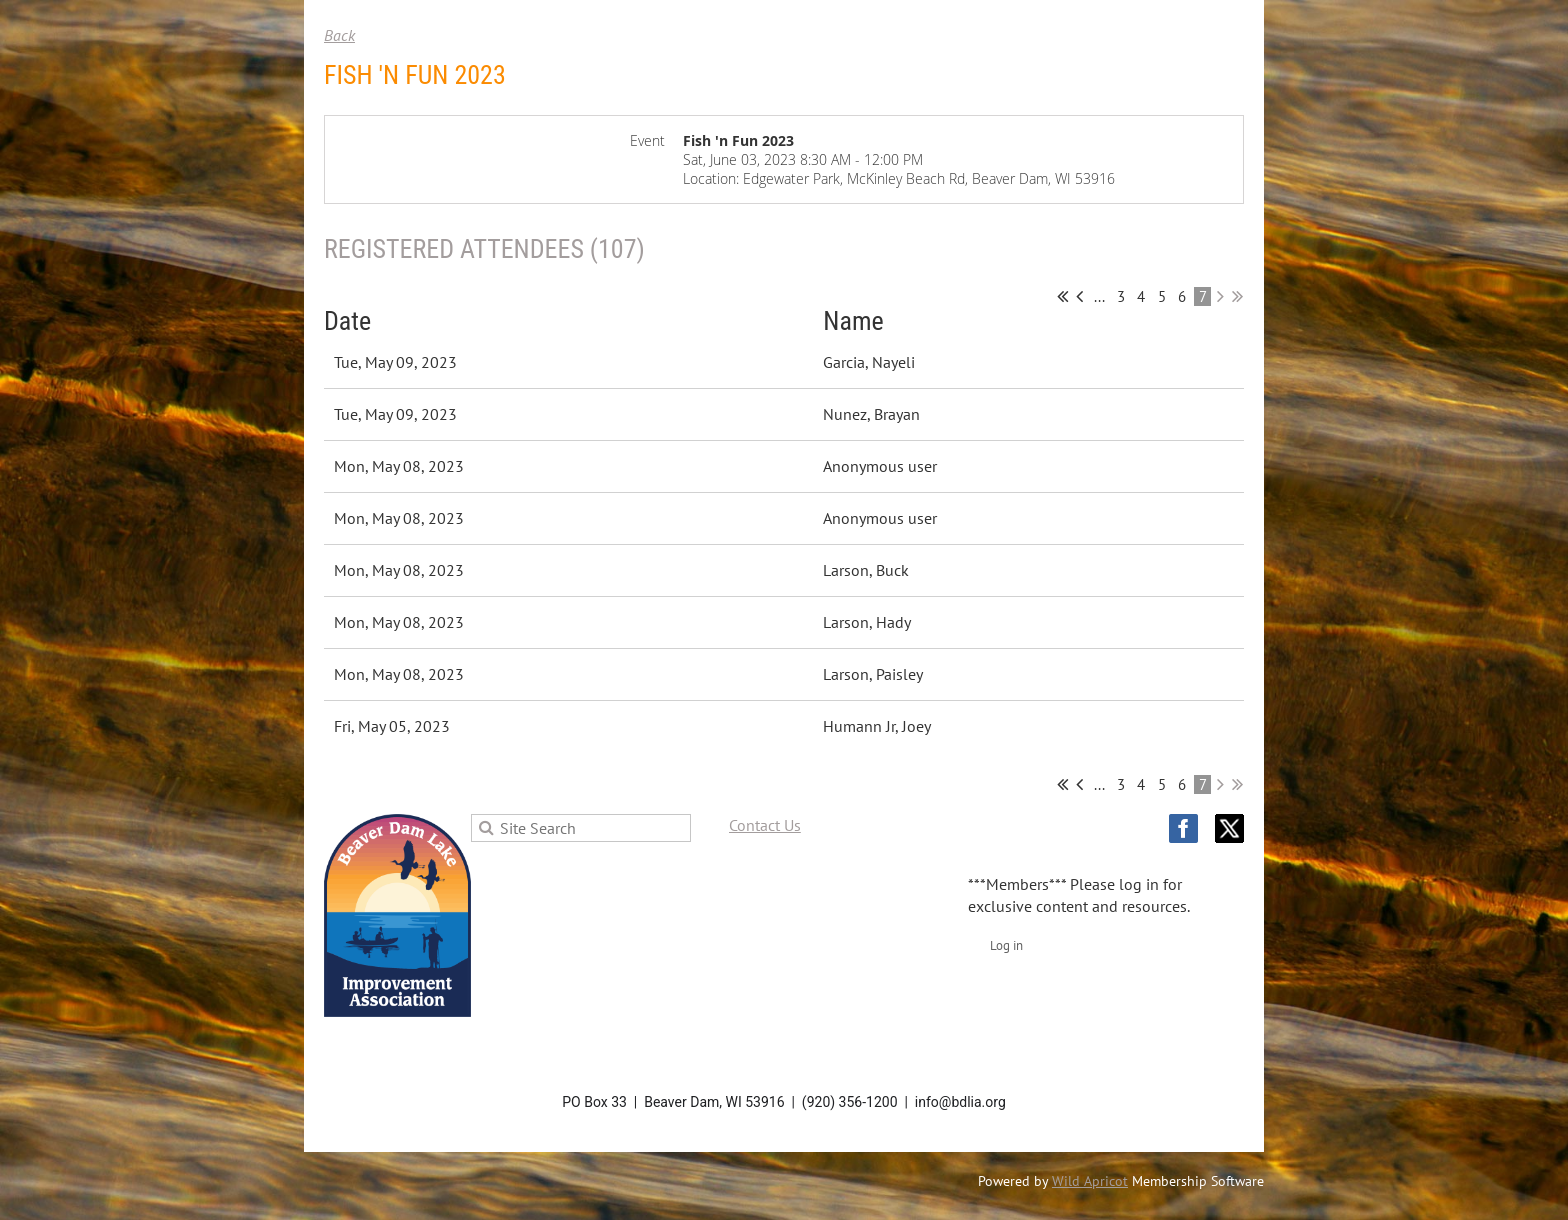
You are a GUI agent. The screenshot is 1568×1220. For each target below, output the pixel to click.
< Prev (1079, 296)
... (1099, 296)
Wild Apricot (1090, 1181)
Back (339, 35)
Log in (1006, 945)
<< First (1062, 296)
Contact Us (765, 825)
